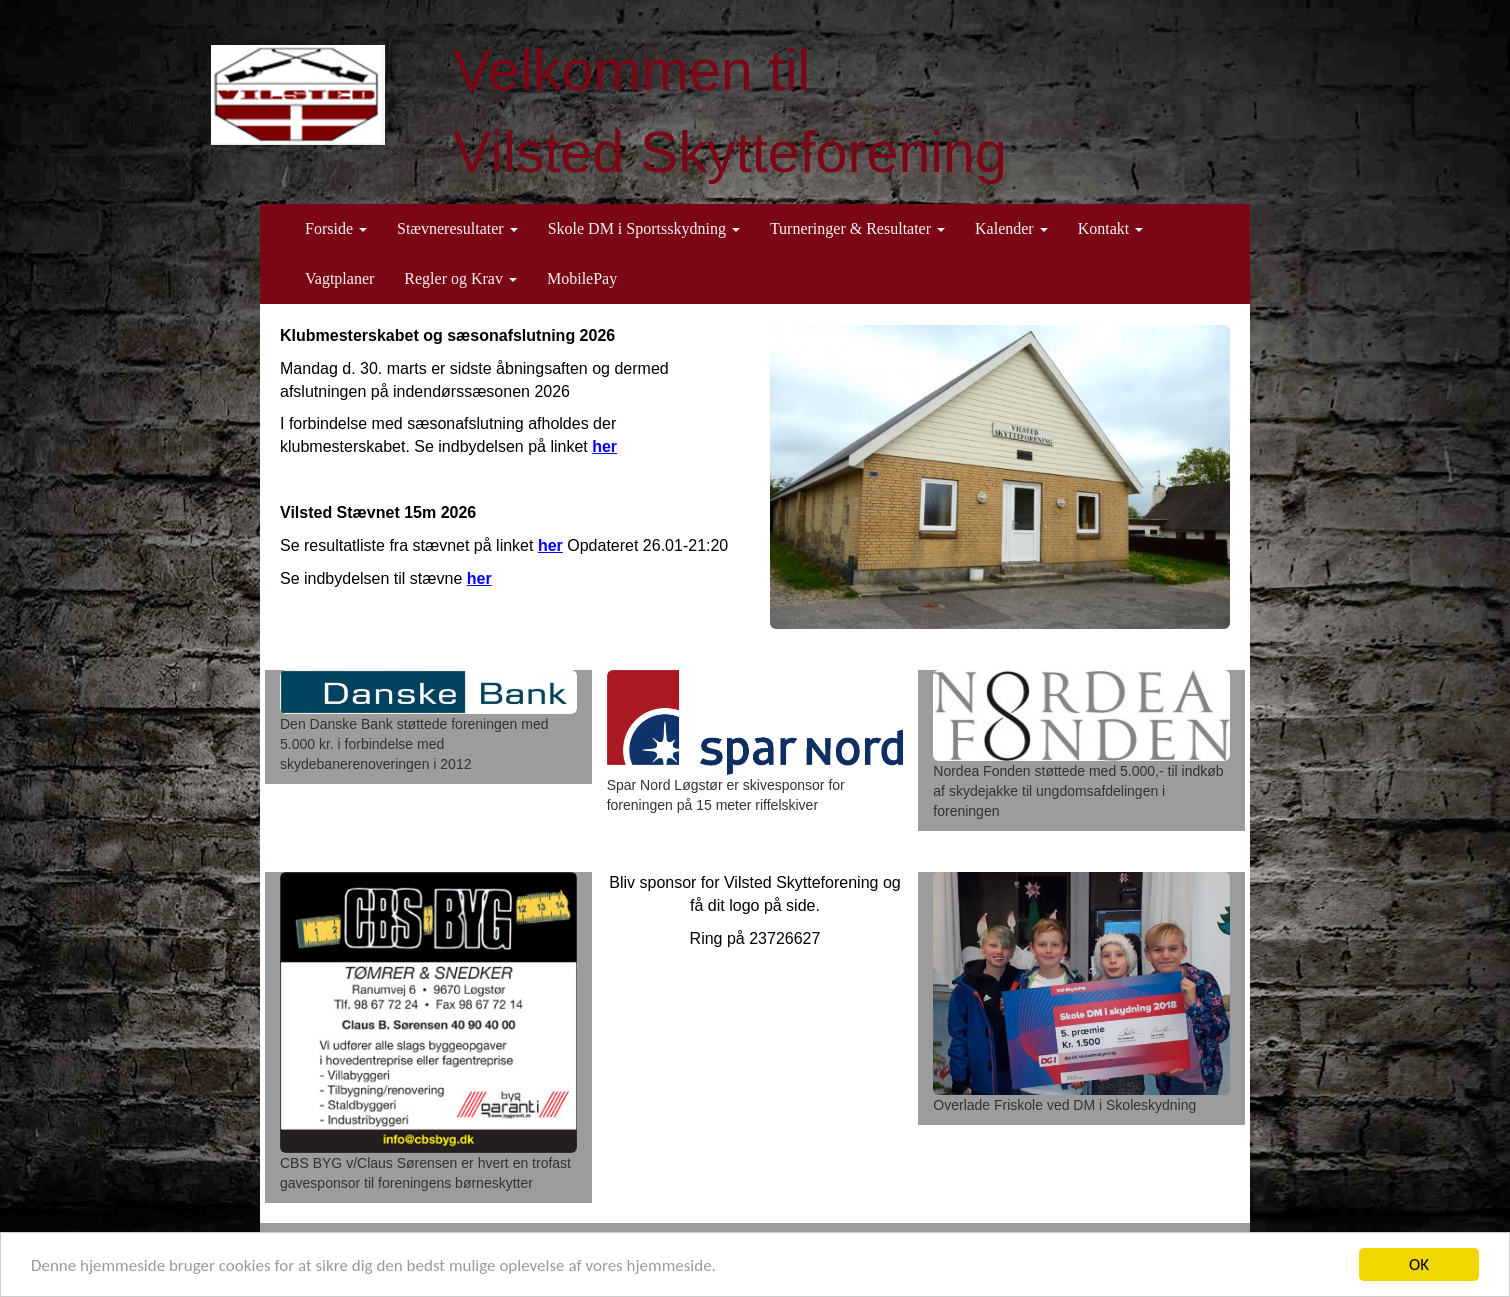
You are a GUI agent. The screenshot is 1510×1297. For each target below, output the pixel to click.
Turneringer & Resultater (857, 228)
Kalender (1011, 228)
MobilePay (582, 278)
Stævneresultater (457, 228)
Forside (336, 228)
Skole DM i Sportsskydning (644, 228)
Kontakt (1111, 228)
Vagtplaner (339, 278)
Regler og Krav (460, 278)
